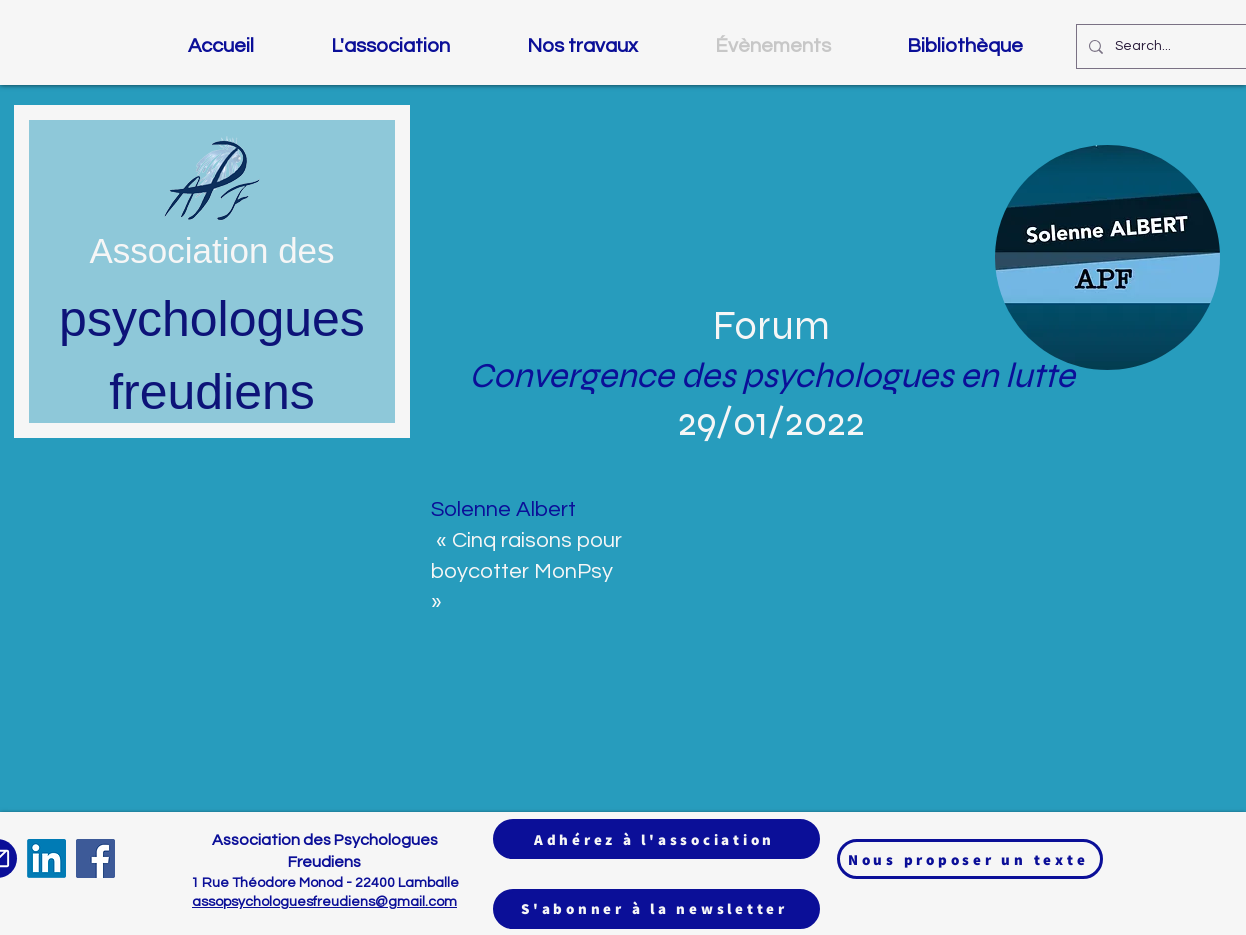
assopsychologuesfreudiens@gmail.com (324, 902)
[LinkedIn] (46, 858)
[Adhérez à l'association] (656, 839)
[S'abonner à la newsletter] (656, 909)
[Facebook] (95, 858)
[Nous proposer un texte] (970, 859)
